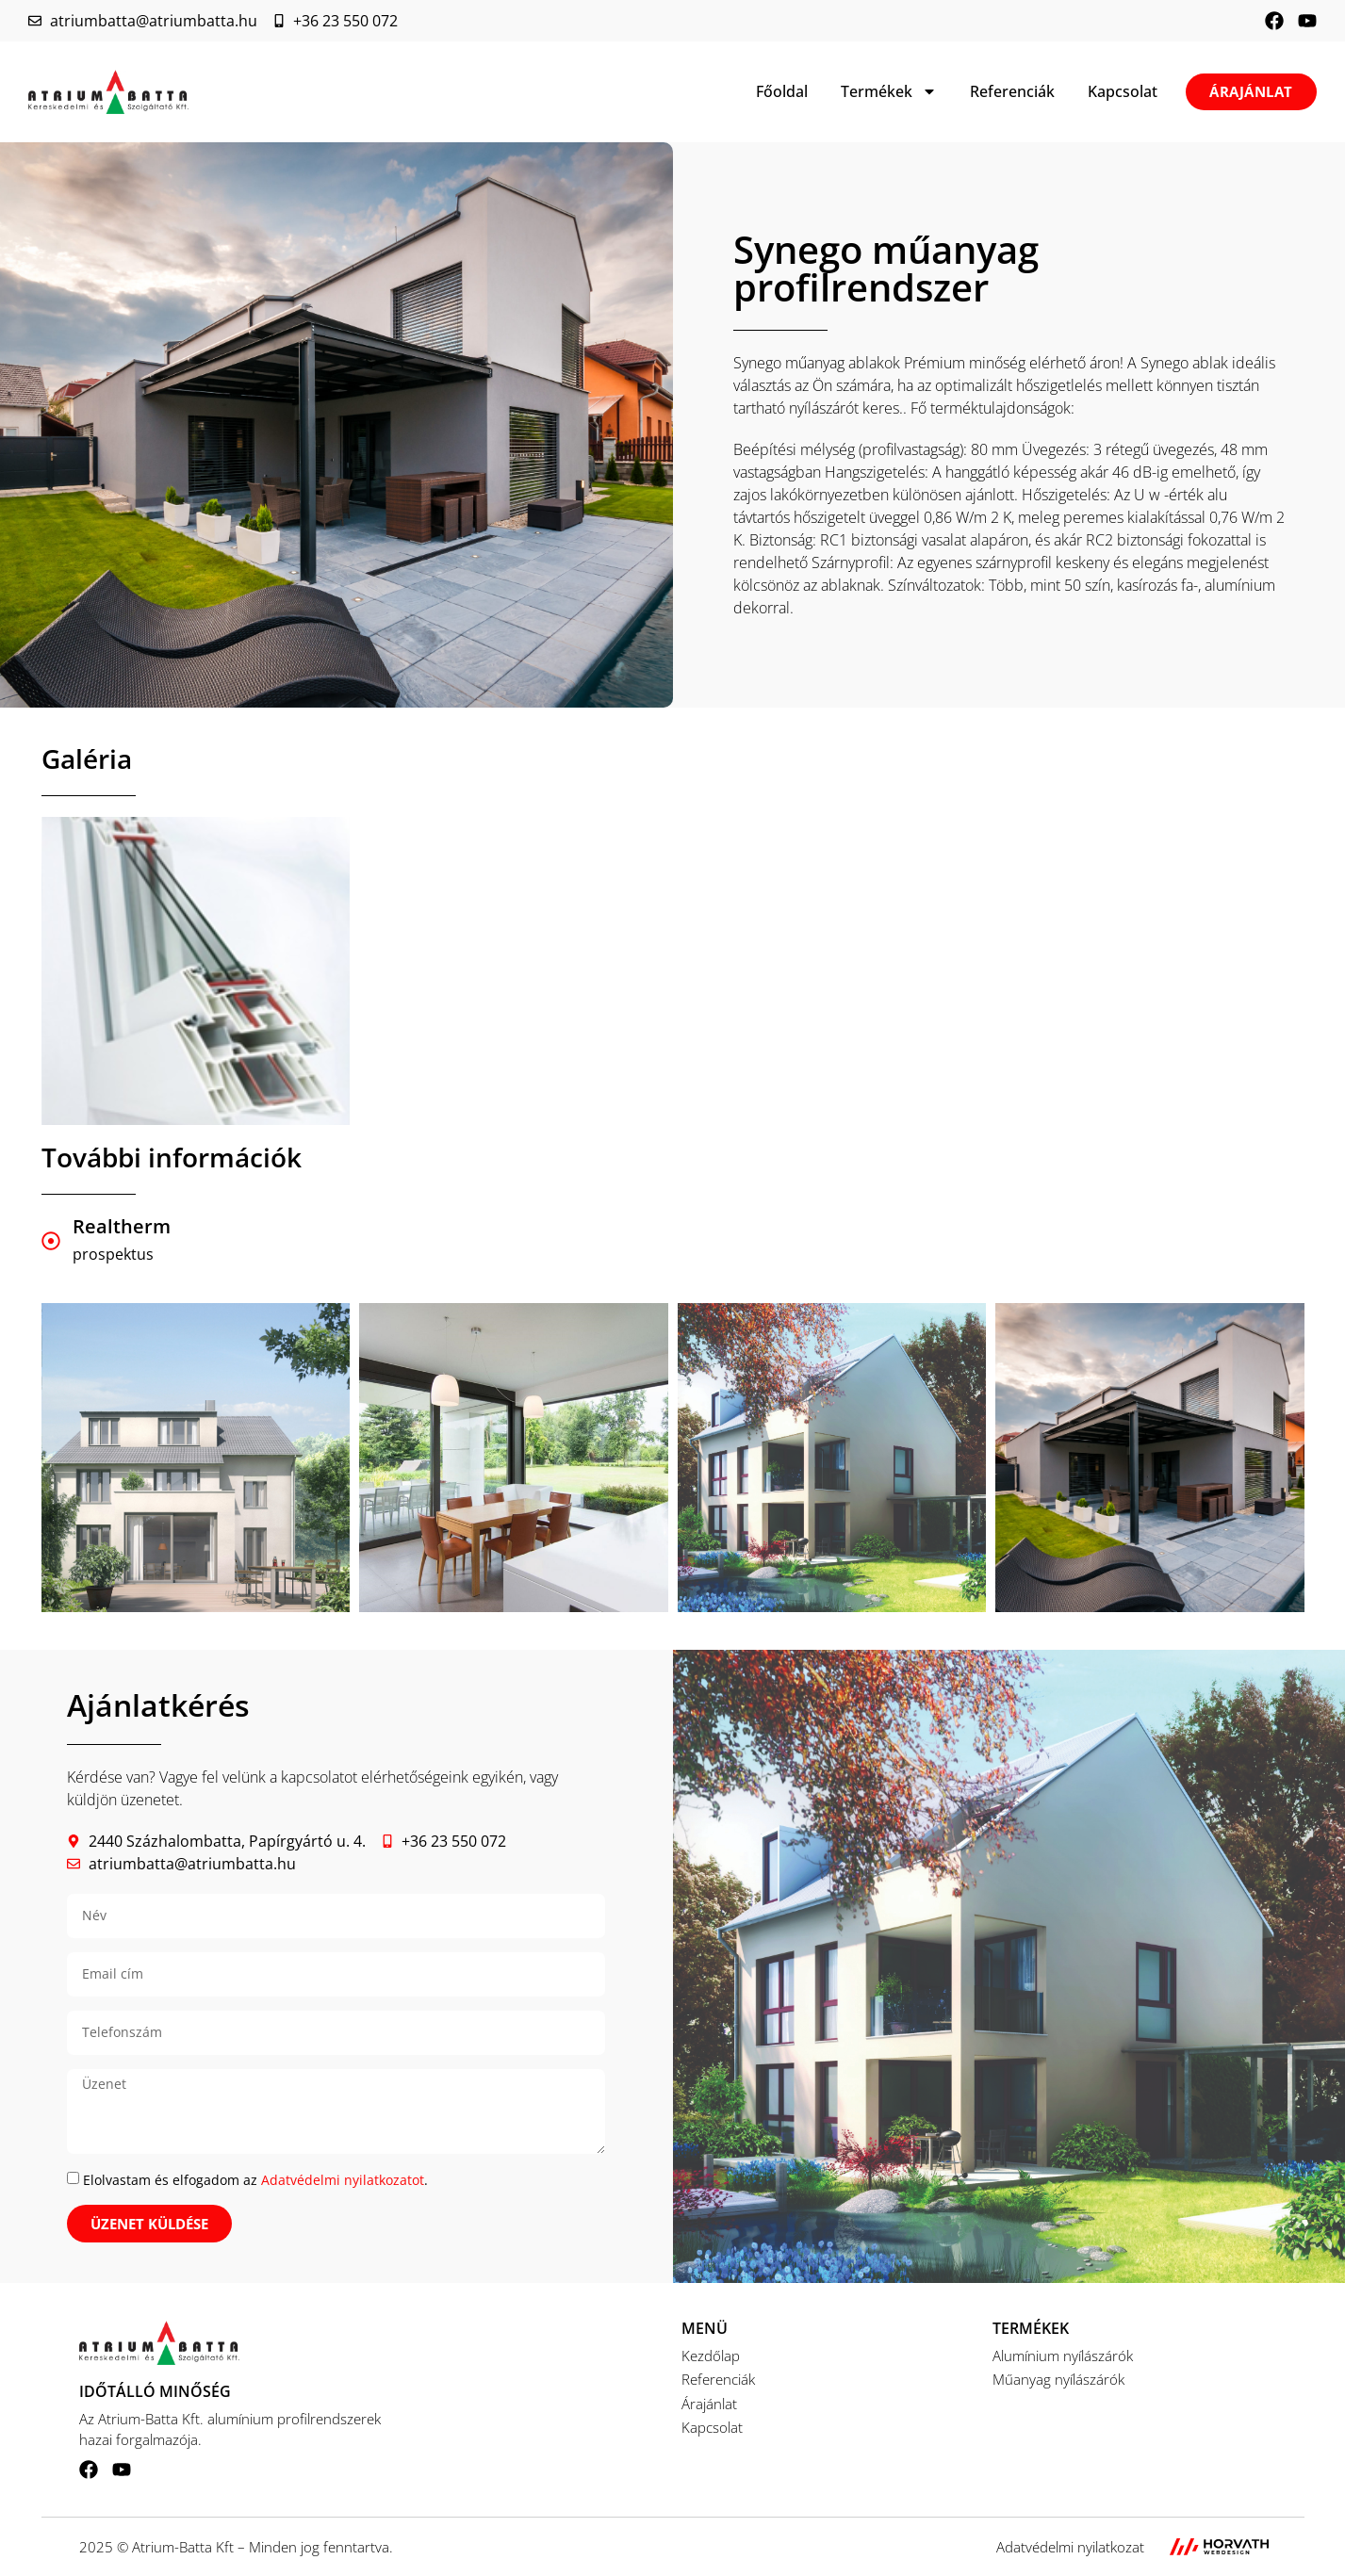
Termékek (889, 91)
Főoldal (782, 91)
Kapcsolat (1122, 91)
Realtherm (122, 1226)
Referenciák (1012, 91)
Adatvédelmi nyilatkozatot (342, 2180)
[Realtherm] (50, 1240)
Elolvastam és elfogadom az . (255, 2180)
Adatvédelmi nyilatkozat (1070, 2546)
